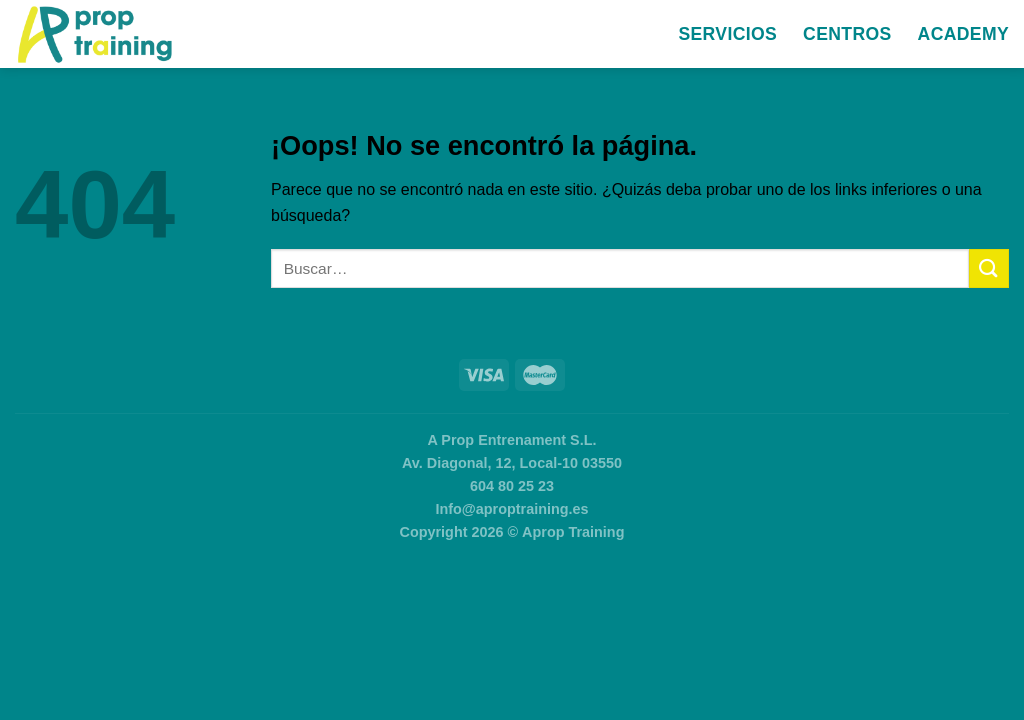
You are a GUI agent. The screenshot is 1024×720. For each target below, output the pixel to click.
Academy (963, 34)
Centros (847, 34)
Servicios (727, 34)
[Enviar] (989, 268)
